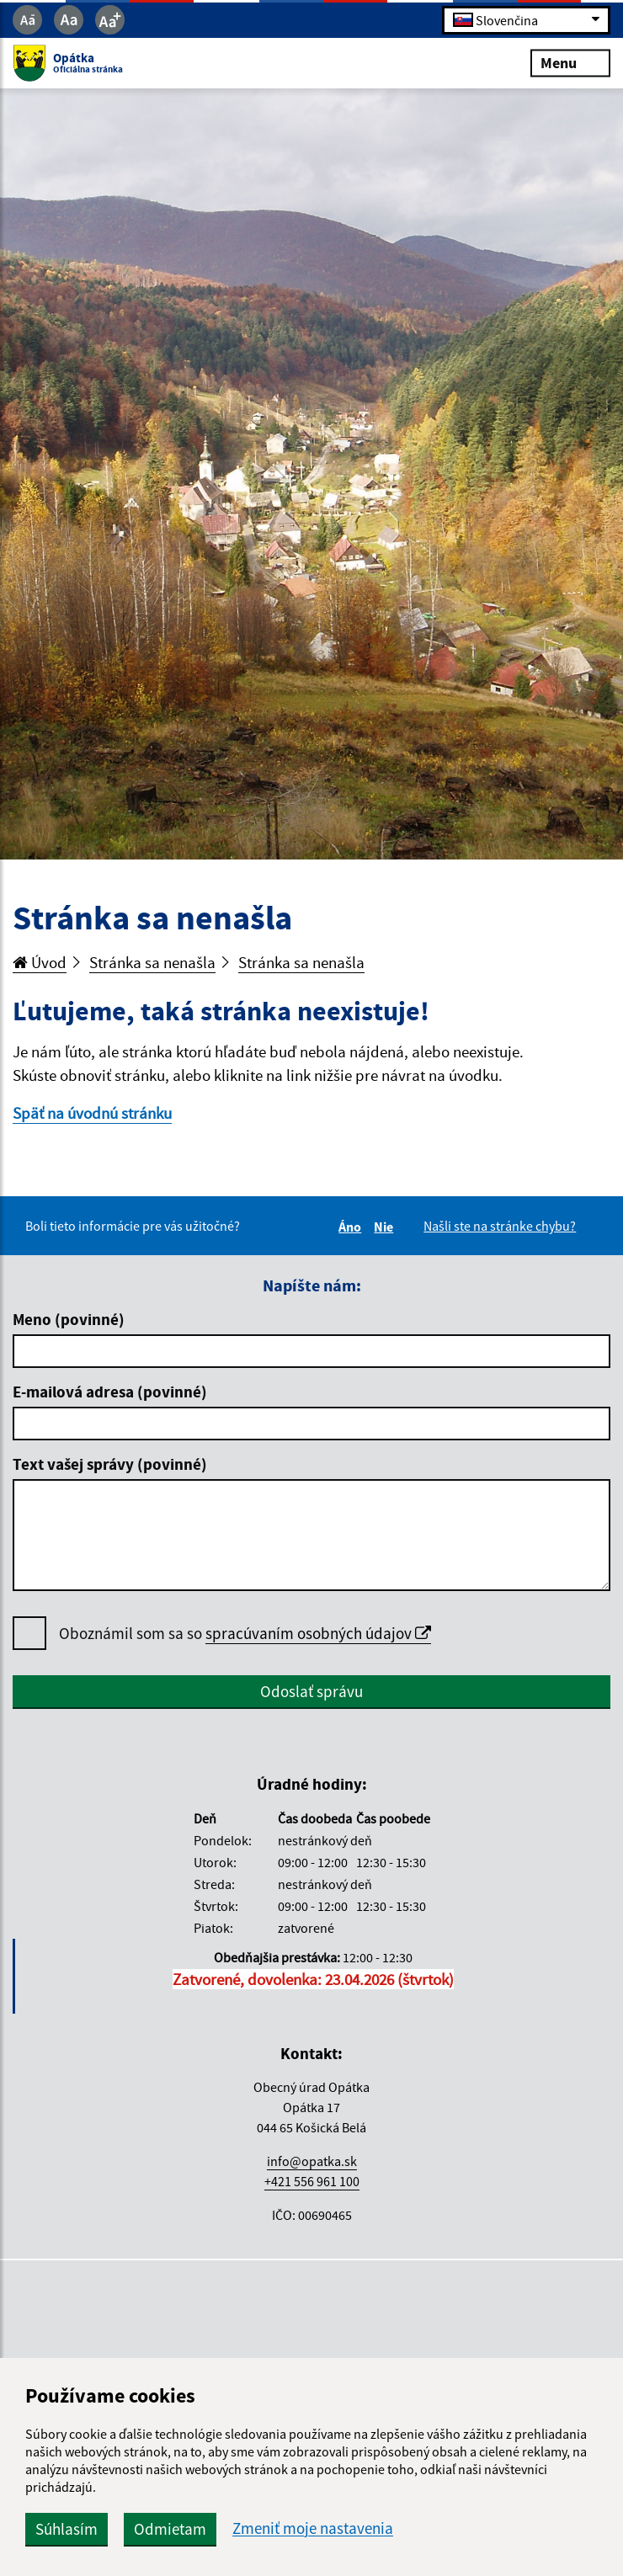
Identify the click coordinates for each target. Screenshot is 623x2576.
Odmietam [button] (170, 2529)
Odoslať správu (311, 1691)
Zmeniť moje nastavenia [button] (312, 2528)
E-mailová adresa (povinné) (110, 1391)
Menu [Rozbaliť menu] (570, 62)
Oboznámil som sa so (245, 1633)
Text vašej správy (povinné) (110, 1464)
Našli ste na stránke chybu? (499, 1225)
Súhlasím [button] (66, 2529)
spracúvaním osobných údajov (318, 1633)
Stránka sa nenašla (152, 962)
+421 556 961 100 (311, 2181)
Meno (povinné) (69, 1319)
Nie (386, 1226)
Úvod (40, 962)
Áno (352, 1226)
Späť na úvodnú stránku (92, 1113)
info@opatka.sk (312, 2161)
